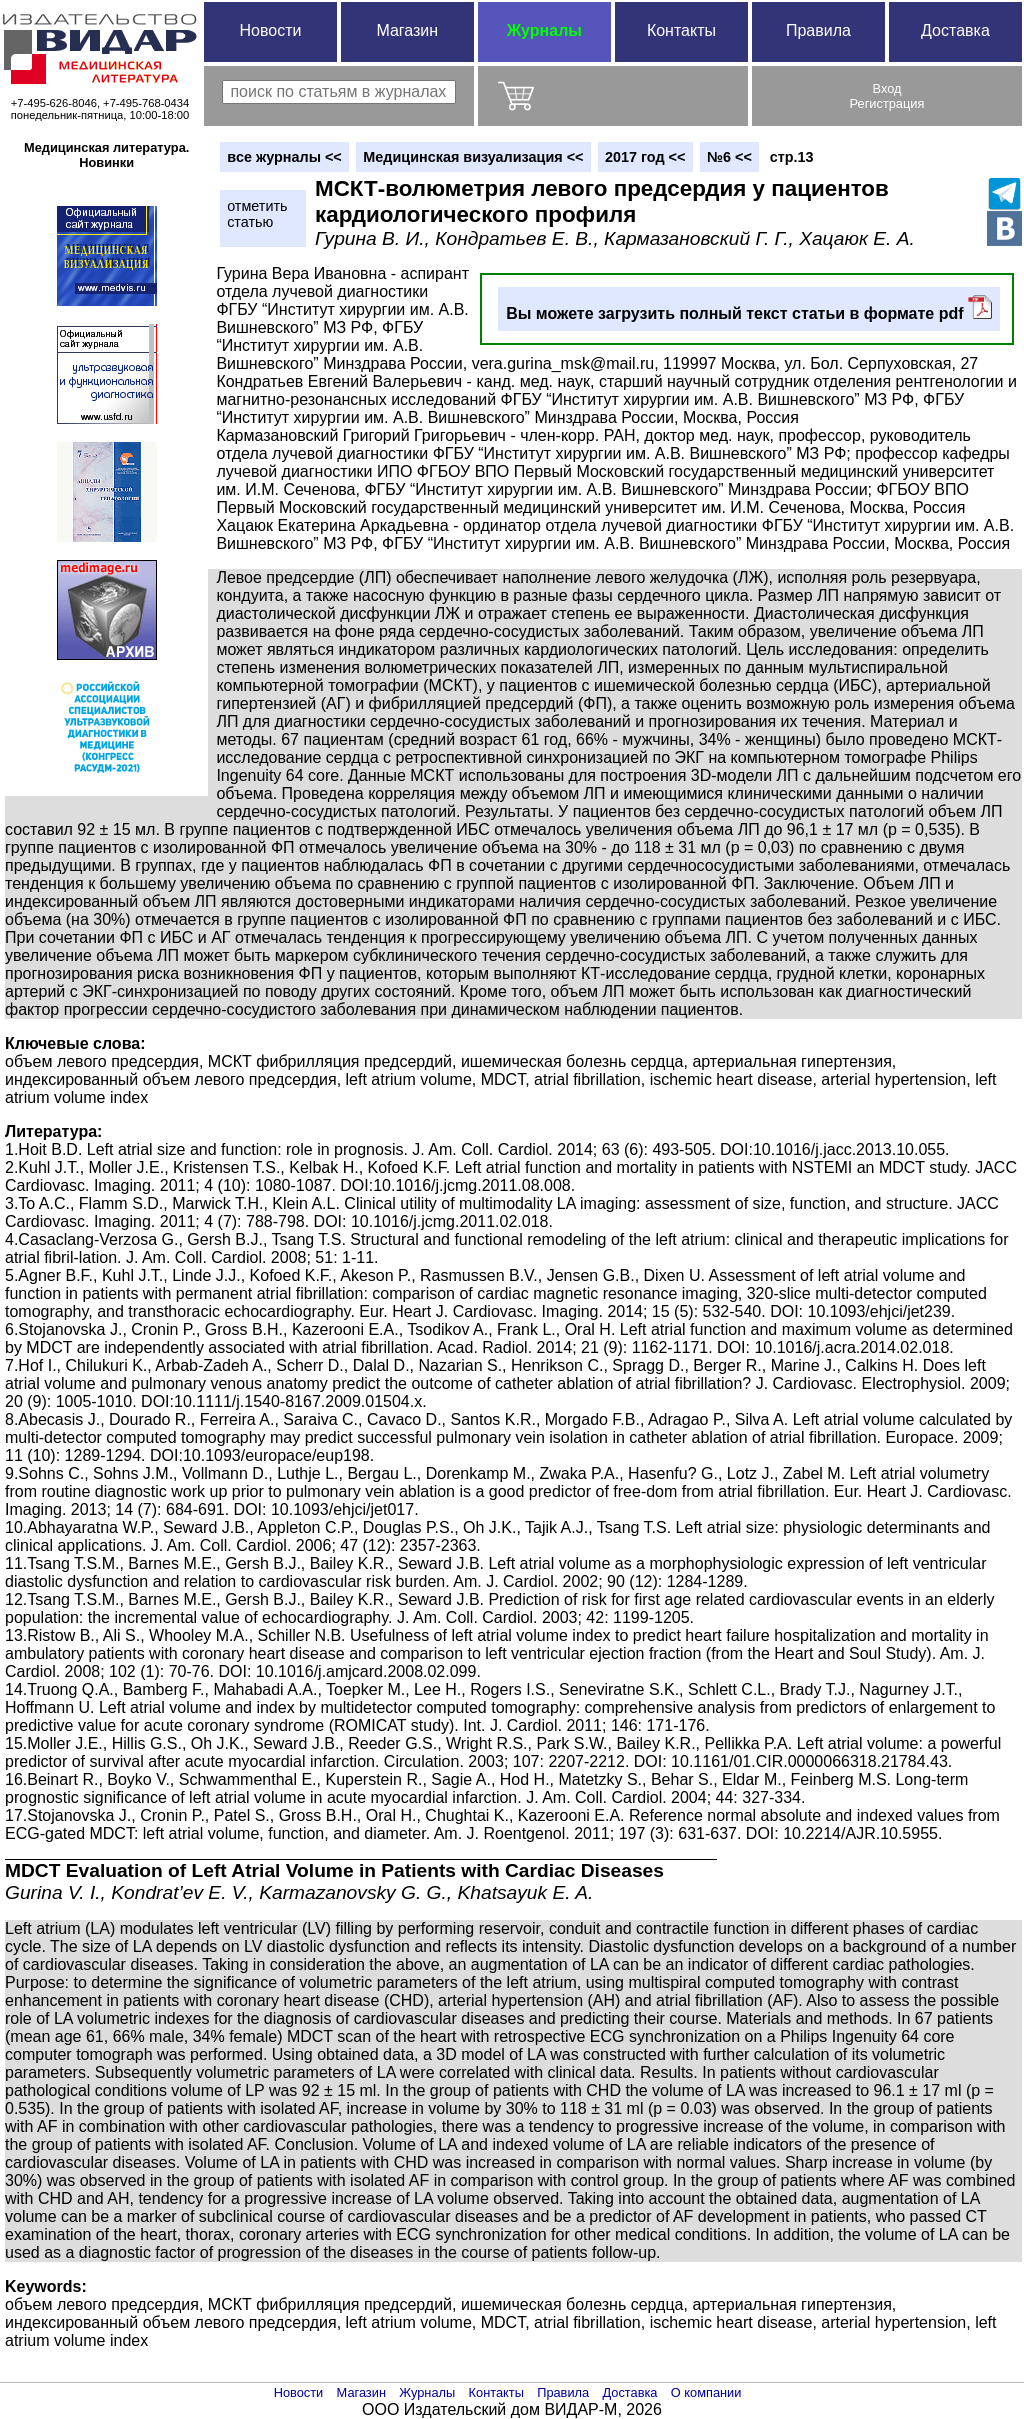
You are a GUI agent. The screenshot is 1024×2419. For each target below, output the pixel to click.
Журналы (544, 30)
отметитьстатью (257, 214)
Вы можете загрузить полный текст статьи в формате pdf (749, 308)
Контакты (681, 30)
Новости (270, 30)
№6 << (729, 157)
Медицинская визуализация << (473, 157)
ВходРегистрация (887, 96)
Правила (818, 30)
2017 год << (645, 157)
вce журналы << (284, 157)
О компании (706, 2392)
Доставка (955, 30)
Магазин (407, 30)
